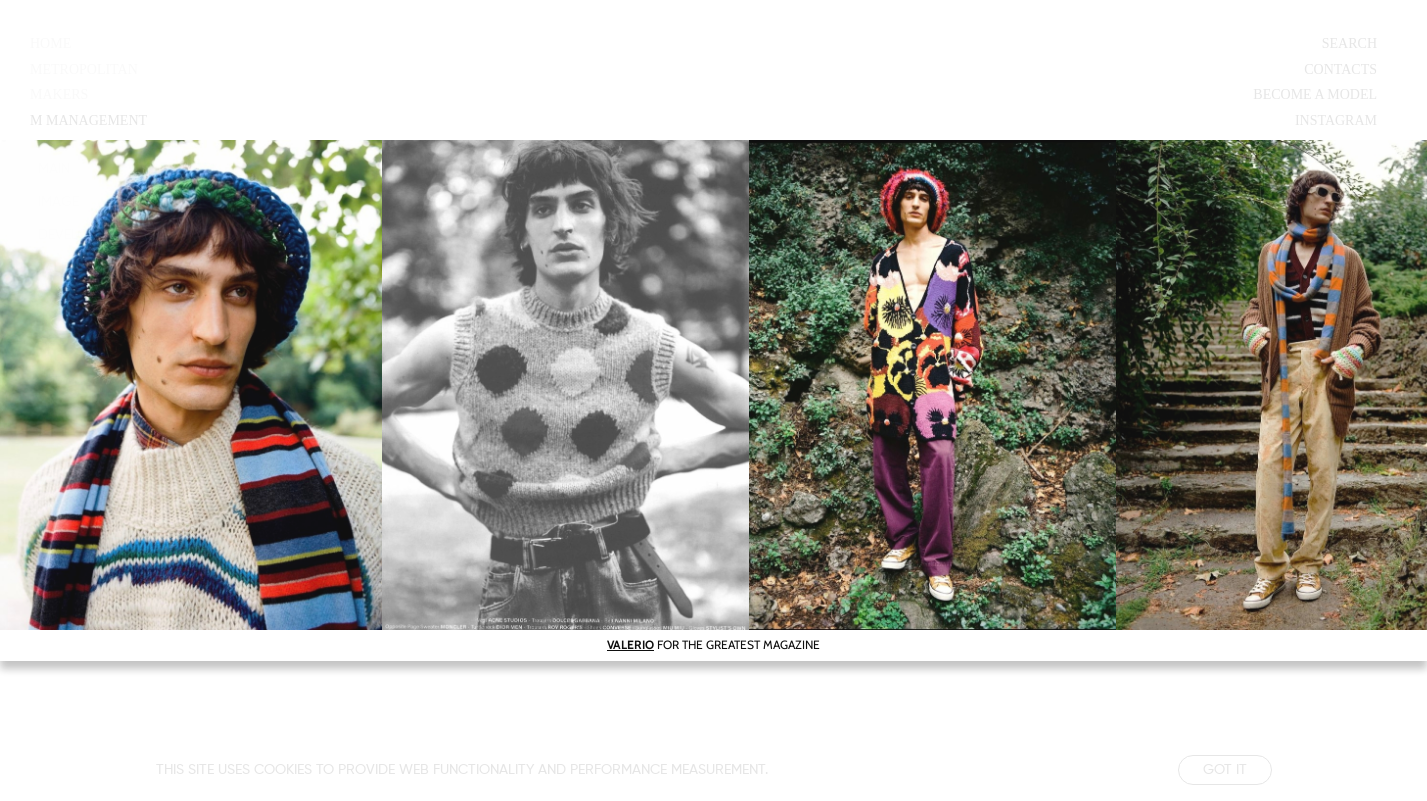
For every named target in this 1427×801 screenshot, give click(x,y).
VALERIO (630, 644)
